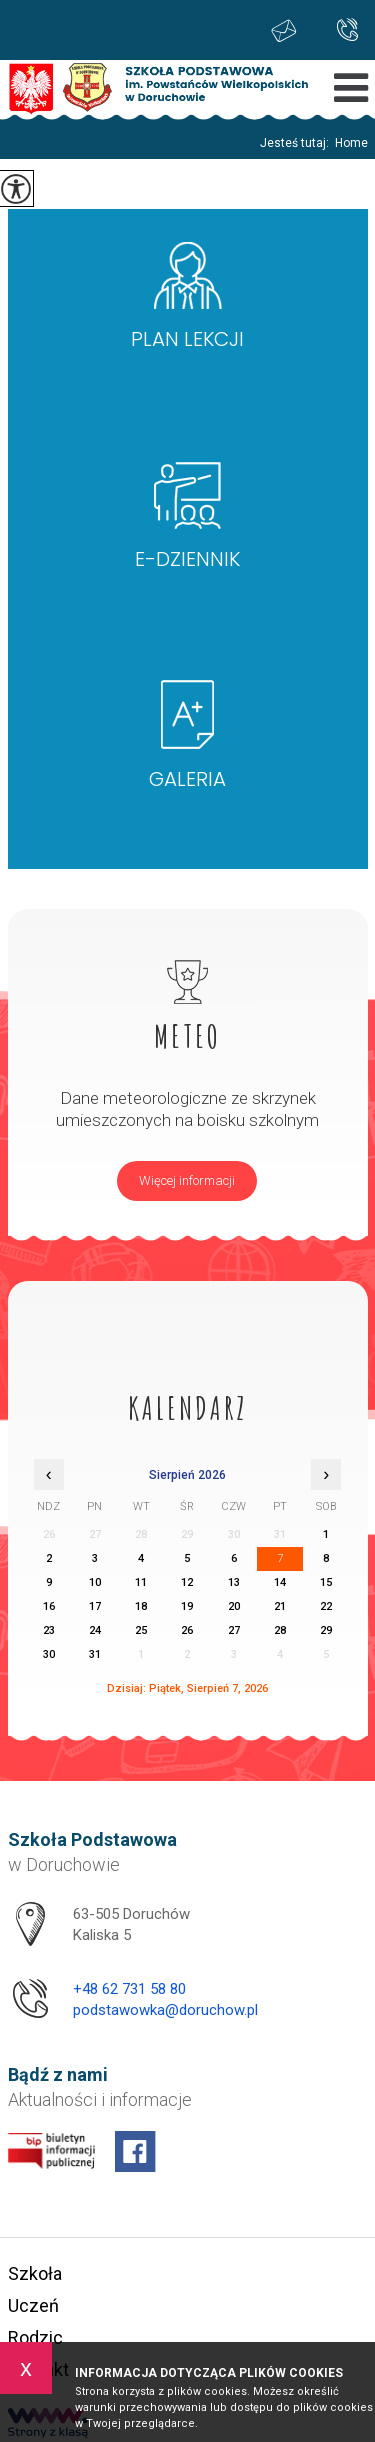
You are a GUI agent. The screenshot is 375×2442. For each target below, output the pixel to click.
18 (141, 1606)
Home (351, 143)
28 (280, 1630)
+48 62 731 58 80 (347, 29)
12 (187, 1582)
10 (95, 1582)
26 (187, 1630)
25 (141, 1630)
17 (95, 1606)
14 (280, 1582)
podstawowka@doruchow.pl (284, 30)
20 (234, 1606)
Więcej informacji (187, 1180)
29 (326, 1630)
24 (95, 1630)
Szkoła (35, 2273)
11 (141, 1582)
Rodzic (35, 2337)
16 (49, 1606)
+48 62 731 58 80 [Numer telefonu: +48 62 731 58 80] (129, 1989)
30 (49, 1654)
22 (326, 1606)
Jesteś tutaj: (297, 143)
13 (234, 1582)
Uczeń (33, 2305)
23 (49, 1630)
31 (95, 1654)
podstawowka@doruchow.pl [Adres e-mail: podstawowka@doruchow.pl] (165, 2010)
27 (234, 1630)
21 (280, 1606)
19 (187, 1606)
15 (326, 1582)
